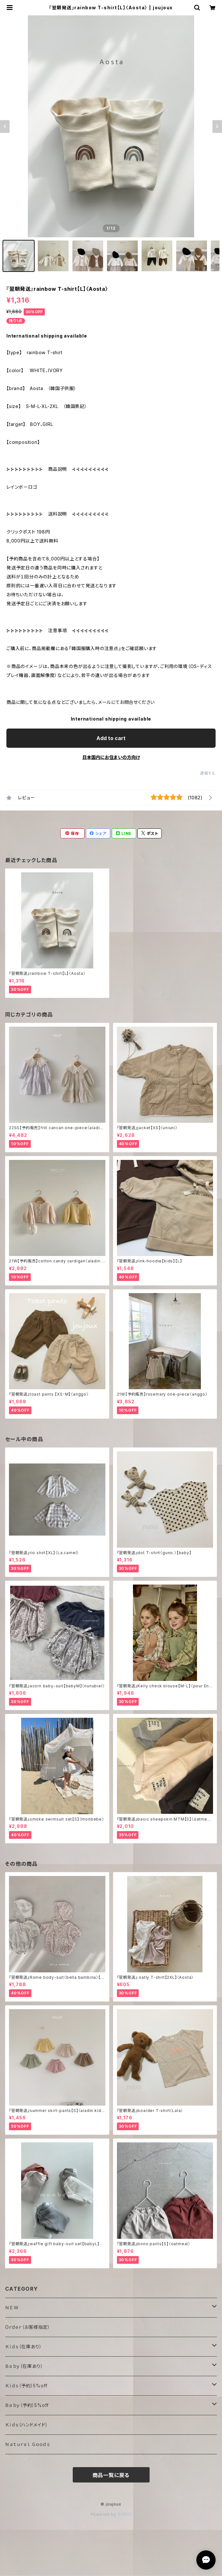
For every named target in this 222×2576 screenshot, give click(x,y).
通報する (208, 773)
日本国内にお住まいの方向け (111, 757)
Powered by (111, 2514)
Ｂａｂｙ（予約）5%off (26, 2405)
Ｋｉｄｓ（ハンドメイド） (26, 2424)
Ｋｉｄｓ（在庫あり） (23, 2346)
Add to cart (111, 738)
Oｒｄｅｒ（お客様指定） (27, 2327)
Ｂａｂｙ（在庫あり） (24, 2366)
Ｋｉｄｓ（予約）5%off (26, 2385)
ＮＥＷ (11, 2307)
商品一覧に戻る (111, 2475)
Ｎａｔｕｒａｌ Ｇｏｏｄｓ (27, 2444)
